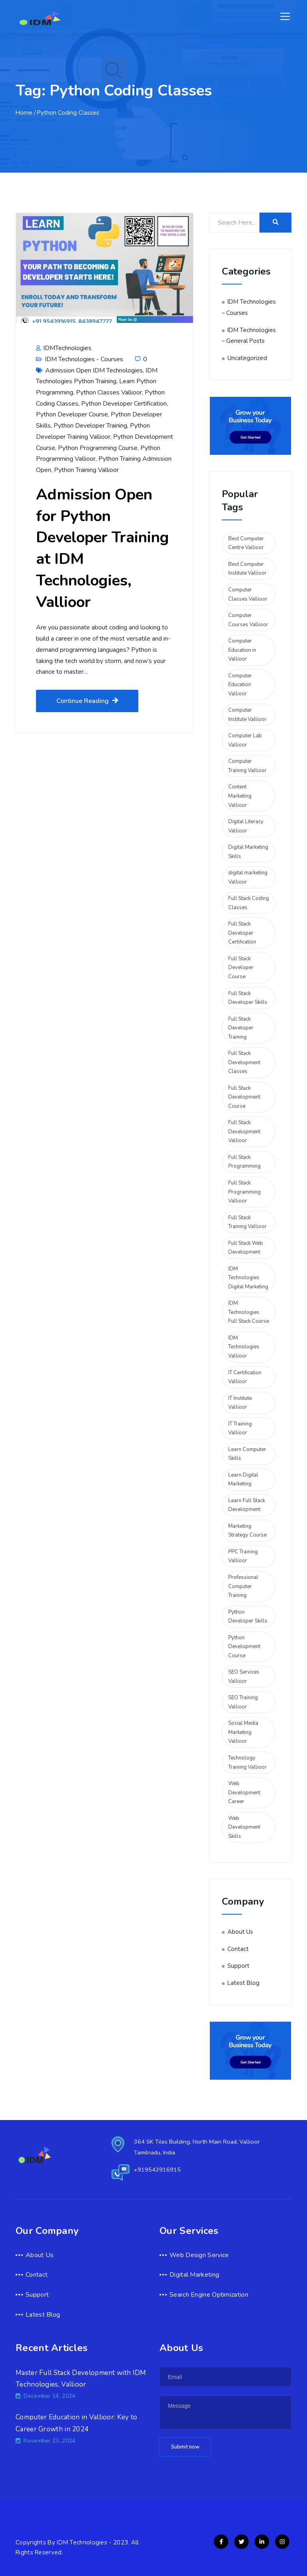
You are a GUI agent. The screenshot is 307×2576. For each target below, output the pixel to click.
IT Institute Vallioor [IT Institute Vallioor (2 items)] (240, 1403)
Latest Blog (243, 1983)
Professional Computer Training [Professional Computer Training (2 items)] (243, 1586)
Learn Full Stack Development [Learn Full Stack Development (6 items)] (246, 1505)
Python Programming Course (98, 448)
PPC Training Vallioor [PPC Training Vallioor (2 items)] (243, 1556)
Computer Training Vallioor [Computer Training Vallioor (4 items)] (247, 766)
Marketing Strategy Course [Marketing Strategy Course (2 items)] (247, 1531)
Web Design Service (199, 2255)
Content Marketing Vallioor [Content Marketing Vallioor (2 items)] (239, 795)
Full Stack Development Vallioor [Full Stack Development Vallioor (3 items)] (244, 1131)
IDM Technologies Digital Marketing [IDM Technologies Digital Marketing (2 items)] (248, 1277)
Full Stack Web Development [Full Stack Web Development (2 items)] (245, 1248)
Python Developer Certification (124, 403)
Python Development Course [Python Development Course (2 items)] (244, 1646)
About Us (240, 1932)
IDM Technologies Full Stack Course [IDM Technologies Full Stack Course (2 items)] (248, 1312)
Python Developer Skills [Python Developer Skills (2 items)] (247, 1617)
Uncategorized (247, 358)
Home (24, 113)
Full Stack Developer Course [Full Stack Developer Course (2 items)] (240, 967)
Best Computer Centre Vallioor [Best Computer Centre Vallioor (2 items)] (246, 543)
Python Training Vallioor (86, 470)
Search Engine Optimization (208, 2294)
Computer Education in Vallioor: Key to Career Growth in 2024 (76, 2423)
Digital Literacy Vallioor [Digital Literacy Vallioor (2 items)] (245, 826)
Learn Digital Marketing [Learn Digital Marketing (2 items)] (243, 1479)
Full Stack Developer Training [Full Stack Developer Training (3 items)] (240, 1028)
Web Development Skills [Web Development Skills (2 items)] (244, 1827)
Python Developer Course (72, 414)
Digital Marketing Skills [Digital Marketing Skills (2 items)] (248, 852)
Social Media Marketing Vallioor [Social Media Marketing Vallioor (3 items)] (243, 1732)
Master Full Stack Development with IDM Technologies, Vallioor (81, 2378)
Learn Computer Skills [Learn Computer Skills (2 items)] (247, 1454)
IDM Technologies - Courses (84, 359)
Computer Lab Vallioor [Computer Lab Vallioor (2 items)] (245, 740)
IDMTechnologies (64, 348)
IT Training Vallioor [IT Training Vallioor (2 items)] (240, 1428)
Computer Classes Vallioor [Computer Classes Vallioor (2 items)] (247, 594)
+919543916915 (157, 2170)
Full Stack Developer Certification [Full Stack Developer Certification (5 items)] (242, 933)
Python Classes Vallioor (109, 392)
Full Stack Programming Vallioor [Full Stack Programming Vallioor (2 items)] (244, 1191)
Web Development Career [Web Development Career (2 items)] (244, 1792)
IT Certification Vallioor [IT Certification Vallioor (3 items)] (244, 1377)
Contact (238, 1949)
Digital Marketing (194, 2274)
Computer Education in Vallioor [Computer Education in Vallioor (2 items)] (242, 650)
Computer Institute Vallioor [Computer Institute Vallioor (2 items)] (247, 715)
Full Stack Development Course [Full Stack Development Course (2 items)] (244, 1097)
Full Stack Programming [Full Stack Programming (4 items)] (244, 1162)
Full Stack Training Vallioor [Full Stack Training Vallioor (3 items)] (247, 1222)
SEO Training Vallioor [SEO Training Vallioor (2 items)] (243, 1702)
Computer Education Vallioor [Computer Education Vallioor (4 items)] (240, 684)
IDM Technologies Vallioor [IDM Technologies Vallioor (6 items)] (243, 1347)
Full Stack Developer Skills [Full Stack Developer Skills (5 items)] (247, 998)
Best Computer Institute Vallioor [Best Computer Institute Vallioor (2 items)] (247, 569)
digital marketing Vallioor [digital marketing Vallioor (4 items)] (247, 877)
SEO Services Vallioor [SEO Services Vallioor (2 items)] (243, 1676)
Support (238, 1966)
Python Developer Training (90, 425)
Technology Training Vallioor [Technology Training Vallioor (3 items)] (247, 1762)
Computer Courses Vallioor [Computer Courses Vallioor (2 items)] (248, 620)
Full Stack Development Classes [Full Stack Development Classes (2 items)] (244, 1062)
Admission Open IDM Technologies (94, 370)
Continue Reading (87, 701)
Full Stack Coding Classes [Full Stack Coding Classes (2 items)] (248, 903)
